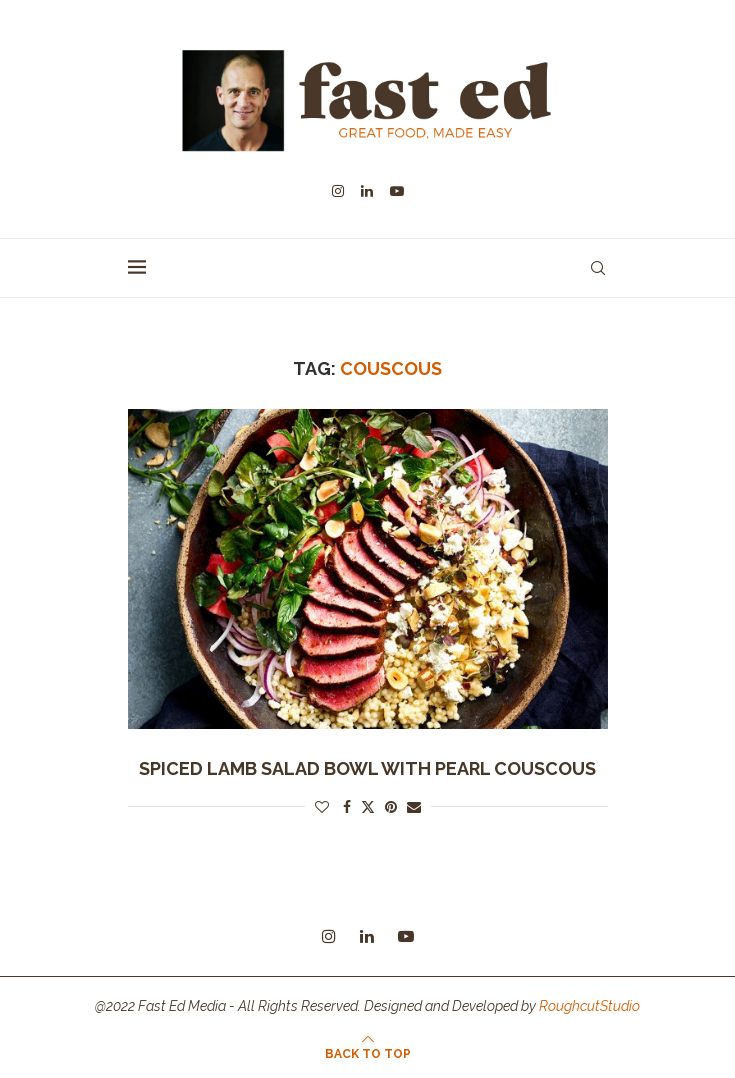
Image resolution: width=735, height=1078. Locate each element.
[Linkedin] (367, 191)
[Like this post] (322, 807)
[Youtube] (397, 191)
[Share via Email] (414, 807)
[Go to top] (368, 1053)
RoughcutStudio (589, 1006)
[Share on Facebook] (347, 807)
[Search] (598, 268)
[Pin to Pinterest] (391, 807)
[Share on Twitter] (368, 806)
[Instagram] (338, 191)
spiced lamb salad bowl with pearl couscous (367, 768)
